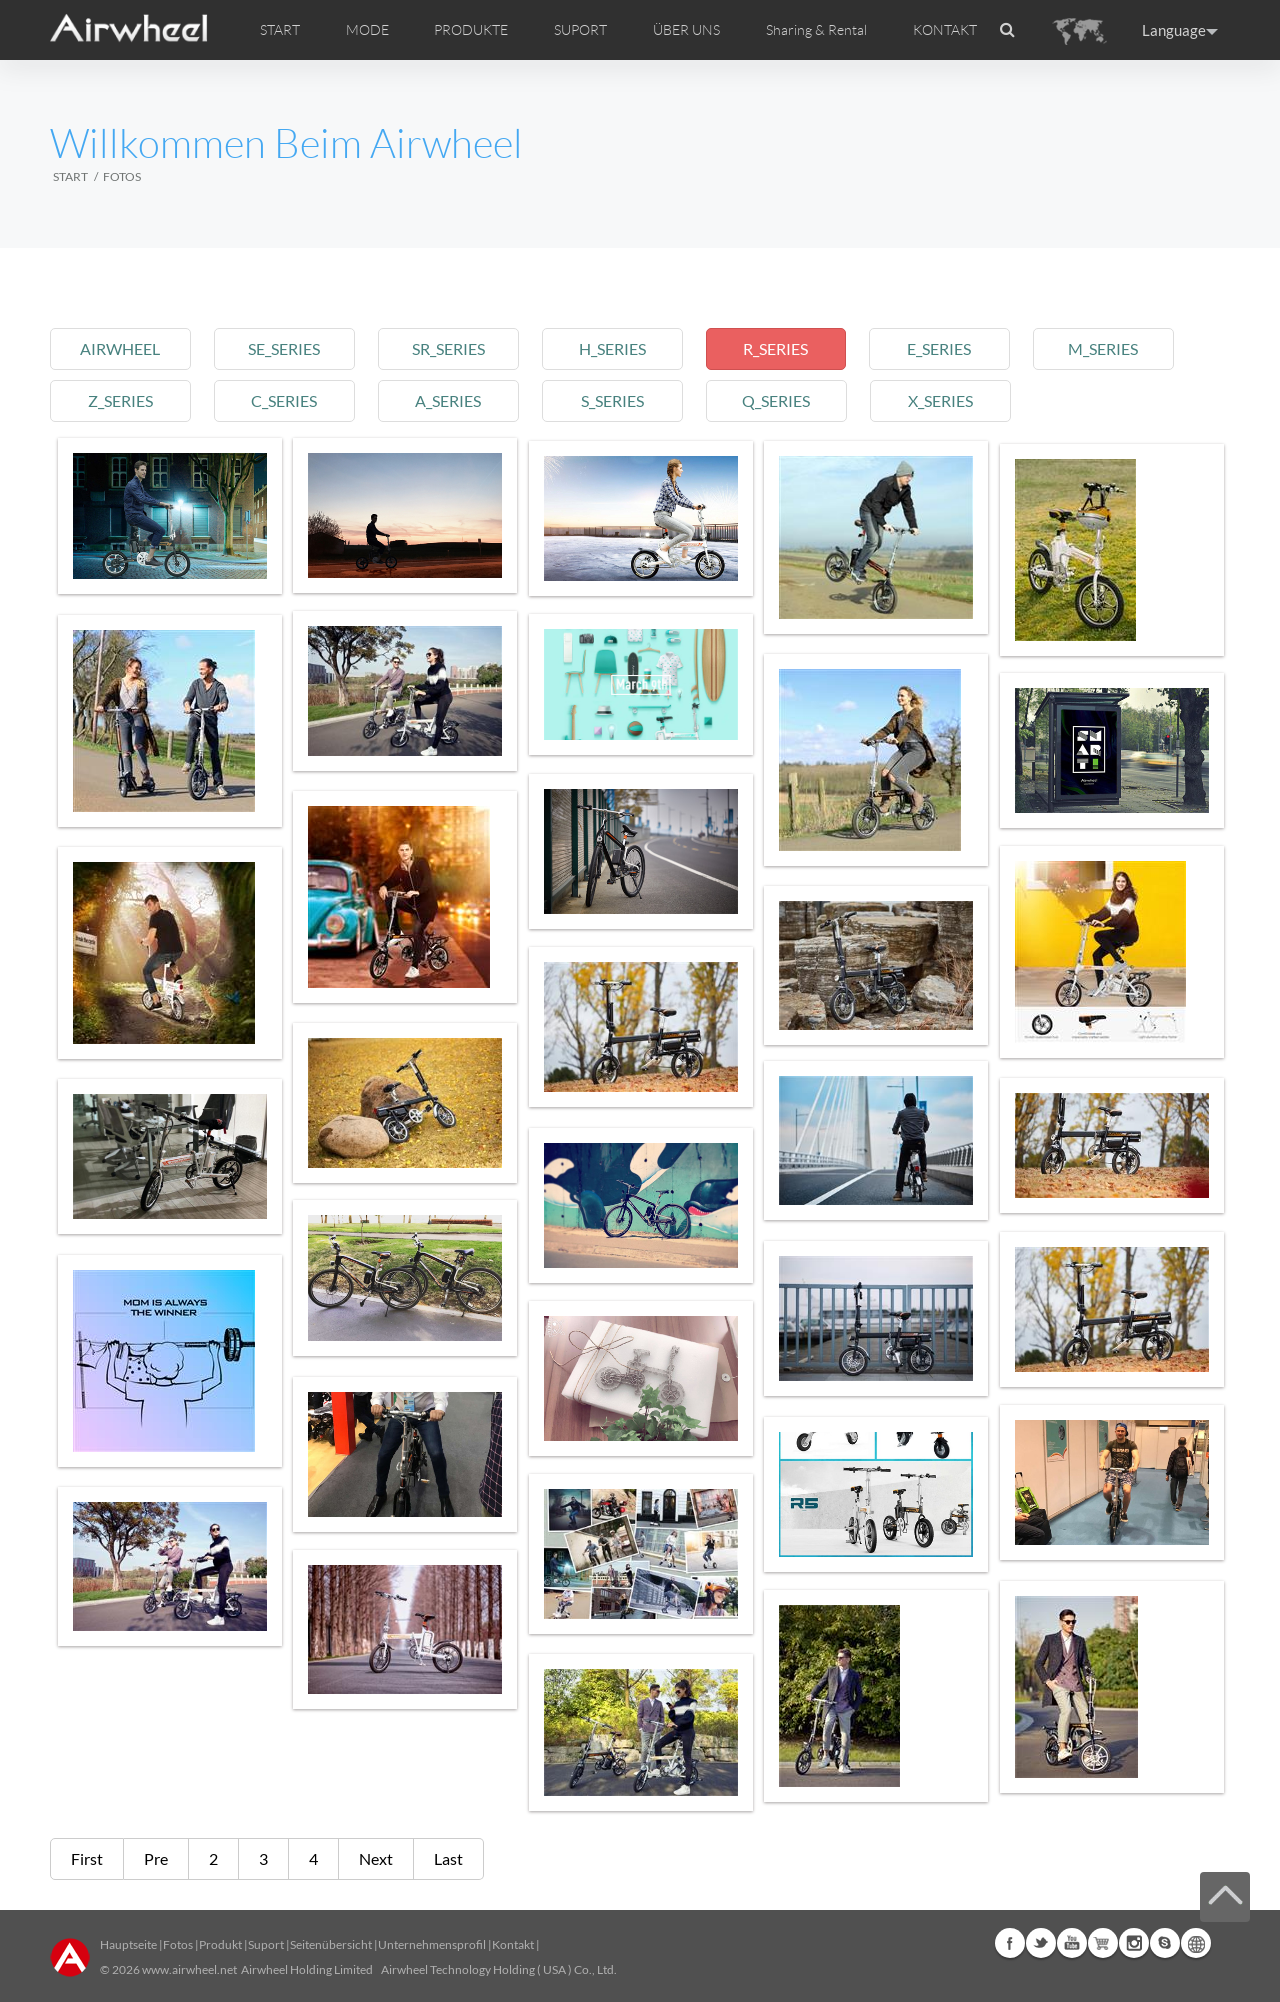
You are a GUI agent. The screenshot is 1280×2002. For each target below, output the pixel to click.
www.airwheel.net (189, 1969)
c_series (289, 400)
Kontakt (513, 1944)
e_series (958, 348)
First (87, 1858)
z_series (121, 400)
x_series (957, 400)
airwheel (122, 348)
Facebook (1010, 1943)
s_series (623, 400)
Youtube (1072, 1943)
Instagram (1134, 1943)
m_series (1125, 348)
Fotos (178, 1944)
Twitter (1041, 1943)
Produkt (220, 1944)
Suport (266, 1944)
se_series (289, 348)
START (280, 30)
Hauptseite (128, 1944)
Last (448, 1858)
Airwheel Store (1103, 1943)
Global (1196, 1943)
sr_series (456, 348)
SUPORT (580, 30)
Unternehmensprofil (432, 1944)
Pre (156, 1858)
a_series (456, 400)
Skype (1165, 1943)
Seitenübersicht (331, 1944)
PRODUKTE (471, 30)
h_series (623, 348)
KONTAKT (945, 30)
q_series (791, 400)
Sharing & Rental (816, 30)
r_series (790, 348)
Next (376, 1858)
